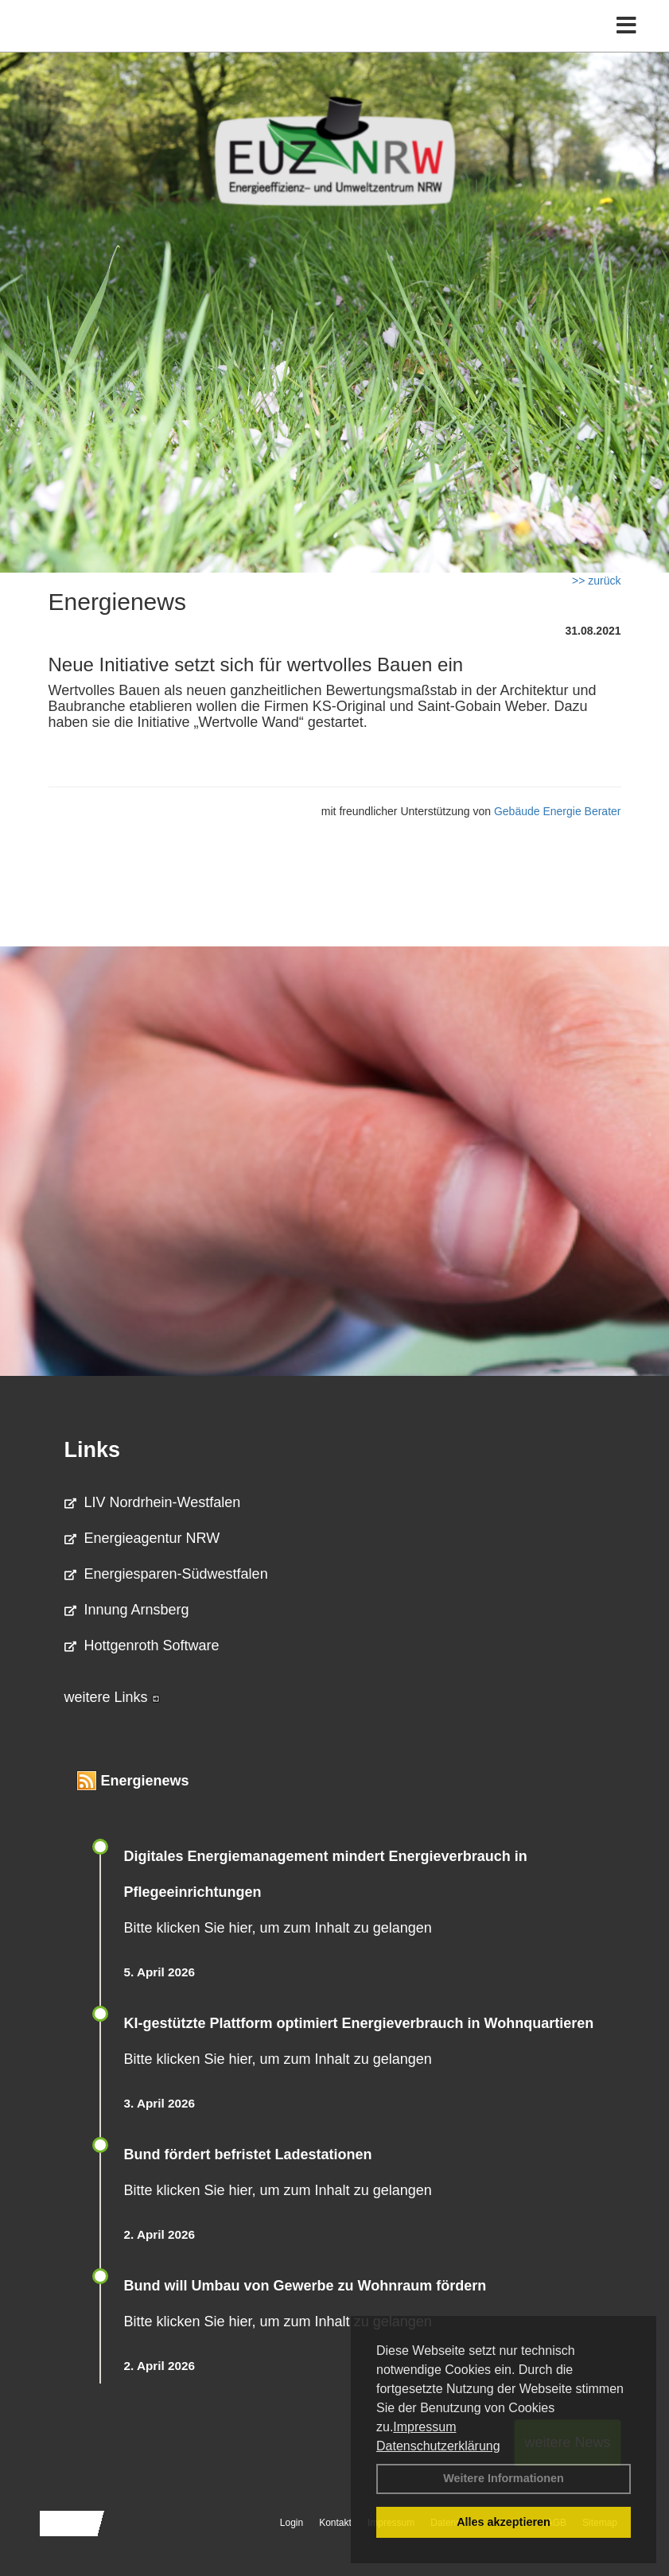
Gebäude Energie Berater (557, 811)
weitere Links (112, 1697)
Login (291, 2522)
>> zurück (596, 580)
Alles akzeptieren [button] (503, 2522)
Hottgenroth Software (142, 1645)
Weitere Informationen (503, 2478)
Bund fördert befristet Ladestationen (248, 2154)
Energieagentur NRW (142, 1538)
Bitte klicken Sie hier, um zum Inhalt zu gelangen (278, 1928)
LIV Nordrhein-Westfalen (152, 1502)
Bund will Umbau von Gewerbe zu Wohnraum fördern (305, 2286)
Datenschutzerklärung (438, 2446)
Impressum (424, 2427)
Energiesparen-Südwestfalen (166, 1574)
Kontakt (335, 2522)
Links (92, 1450)
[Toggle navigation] (626, 25)
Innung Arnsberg (126, 1610)
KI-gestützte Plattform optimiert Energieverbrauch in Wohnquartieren (359, 2023)
